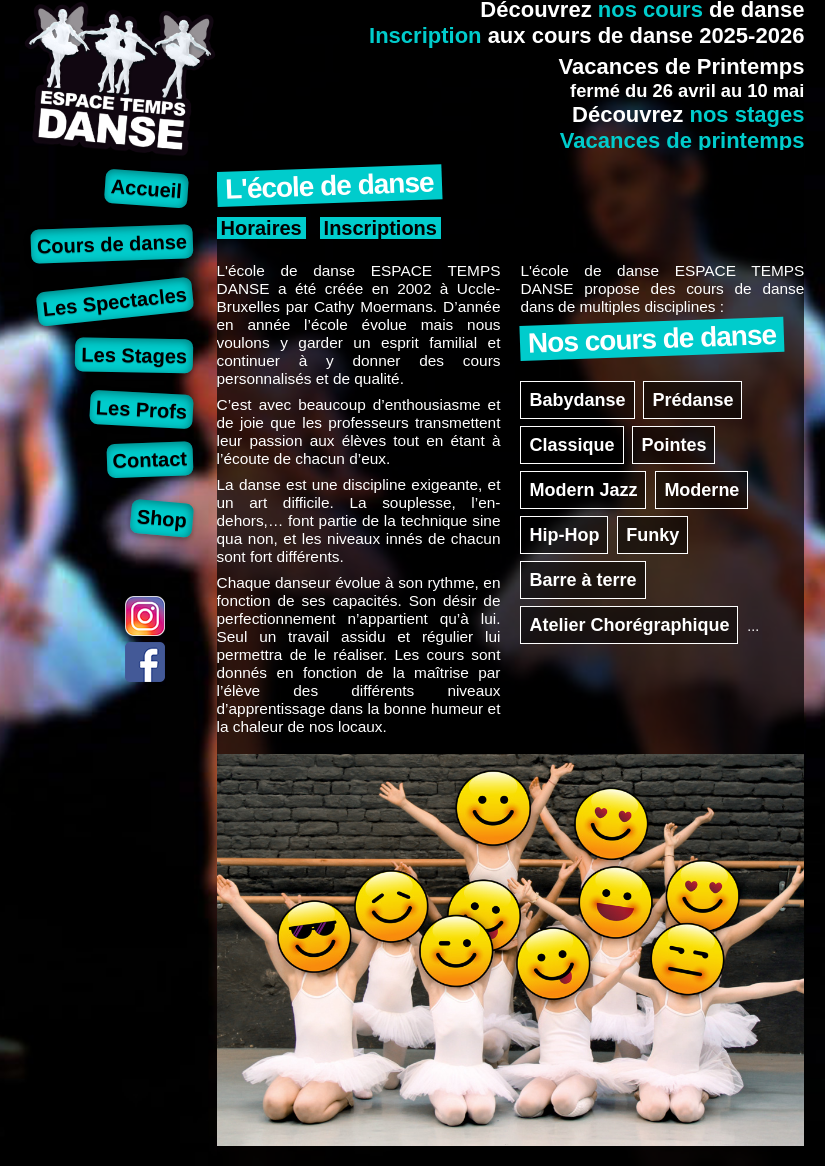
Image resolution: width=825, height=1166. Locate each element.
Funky (652, 535)
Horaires (261, 228)
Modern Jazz (583, 490)
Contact (149, 459)
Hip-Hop (564, 535)
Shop (162, 518)
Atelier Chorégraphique (629, 625)
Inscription (425, 35)
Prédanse (692, 400)
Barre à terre (582, 580)
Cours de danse (111, 243)
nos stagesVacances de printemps (682, 127)
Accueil (146, 188)
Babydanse (577, 400)
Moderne (701, 490)
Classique (571, 445)
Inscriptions (380, 228)
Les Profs (141, 409)
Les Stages (134, 355)
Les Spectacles (114, 301)
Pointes (673, 445)
